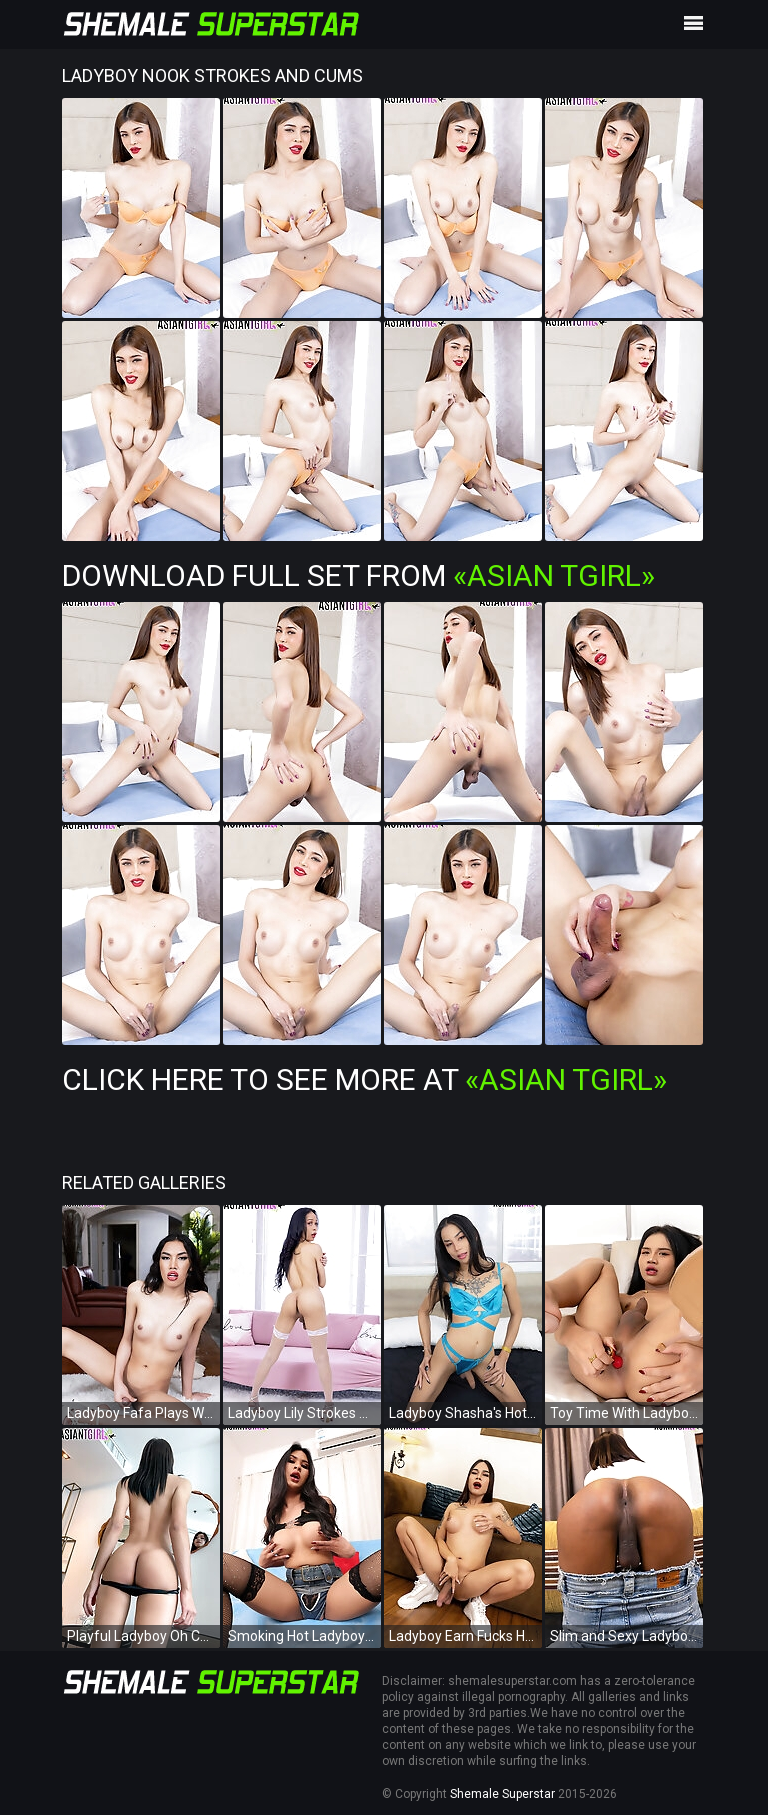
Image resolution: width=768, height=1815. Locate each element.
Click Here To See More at (364, 1079)
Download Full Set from (358, 575)
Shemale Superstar (502, 1794)
